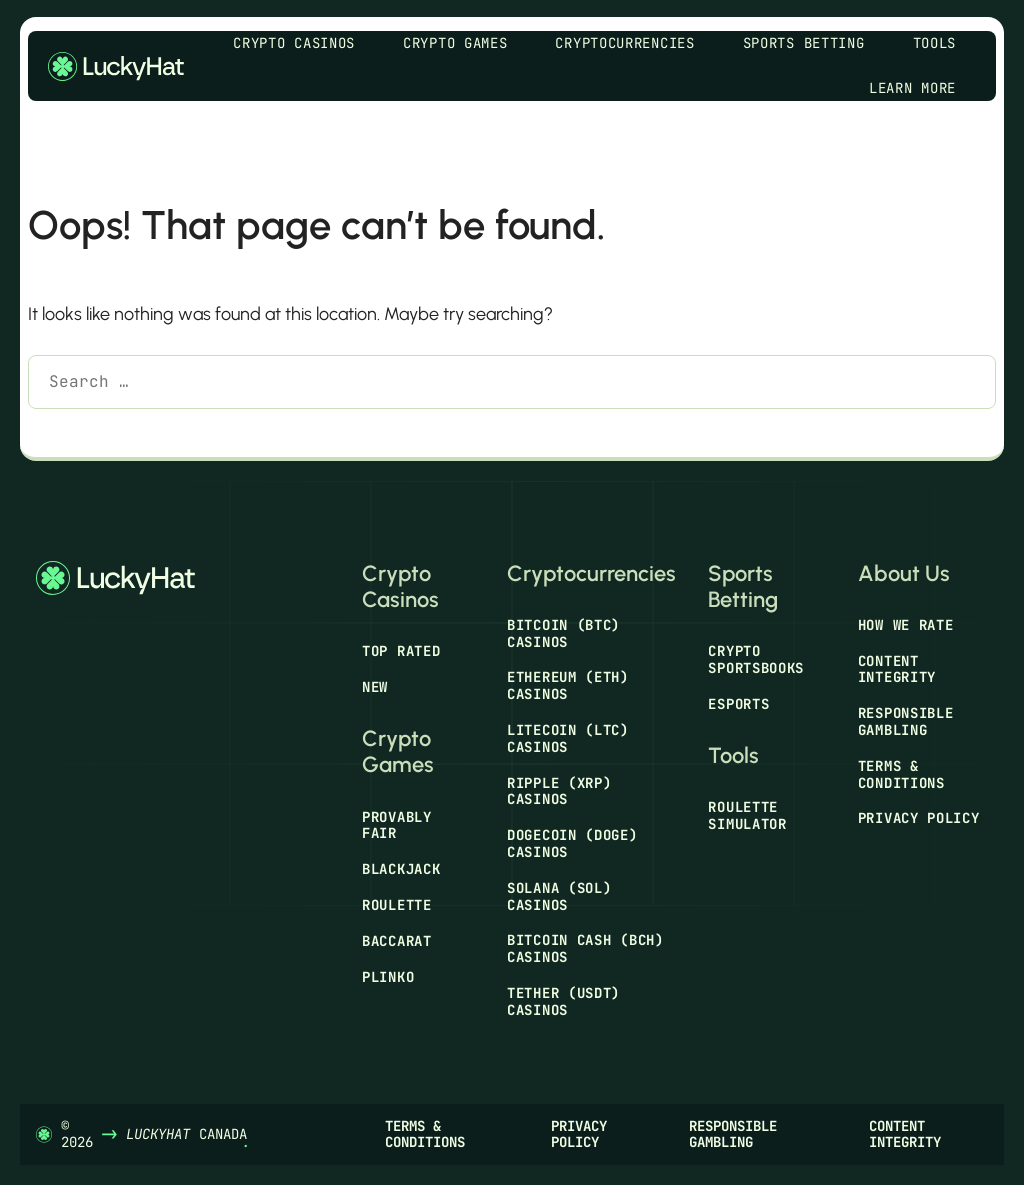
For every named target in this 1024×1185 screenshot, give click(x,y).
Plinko (388, 977)
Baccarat (397, 941)
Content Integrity (897, 669)
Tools (945, 43)
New (375, 687)
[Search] (57, 433)
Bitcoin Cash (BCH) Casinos (585, 948)
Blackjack (401, 869)
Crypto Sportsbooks (756, 659)
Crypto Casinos (304, 43)
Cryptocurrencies (634, 43)
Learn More (922, 88)
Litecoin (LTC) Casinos (568, 738)
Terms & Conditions (901, 774)
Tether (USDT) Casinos (563, 1001)
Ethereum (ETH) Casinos (568, 685)
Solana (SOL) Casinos (559, 896)
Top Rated (401, 651)
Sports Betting (814, 43)
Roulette (397, 905)
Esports (738, 704)
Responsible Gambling (906, 721)
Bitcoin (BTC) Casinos (563, 633)
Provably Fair (397, 825)
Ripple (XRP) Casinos (559, 791)
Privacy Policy (919, 818)
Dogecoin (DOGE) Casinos (572, 843)
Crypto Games (465, 43)
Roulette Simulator (747, 815)
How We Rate (906, 625)
